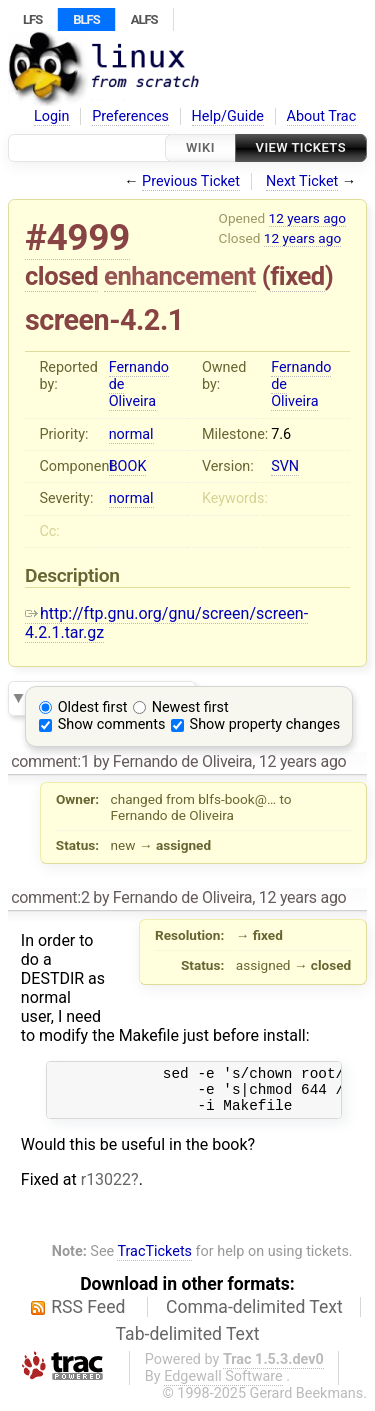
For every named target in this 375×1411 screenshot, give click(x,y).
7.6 (281, 434)
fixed (297, 276)
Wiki (200, 147)
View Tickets (301, 147)
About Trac (322, 116)
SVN (285, 466)
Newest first (190, 707)
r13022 (106, 1188)
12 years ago (307, 218)
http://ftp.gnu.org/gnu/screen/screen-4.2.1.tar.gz (166, 623)
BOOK (128, 466)
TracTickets (154, 1260)
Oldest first (93, 707)
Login (52, 116)
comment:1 (50, 761)
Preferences (130, 116)
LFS (32, 19)
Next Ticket (302, 181)
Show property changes (265, 724)
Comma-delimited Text (254, 1316)
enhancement (180, 276)
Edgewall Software (223, 1385)
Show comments (112, 724)
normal (131, 434)
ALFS (144, 19)
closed (61, 276)
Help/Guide (228, 116)
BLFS (86, 19)
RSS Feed (88, 1316)
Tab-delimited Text (188, 1343)
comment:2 (50, 897)
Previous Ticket (191, 181)
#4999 (77, 237)
